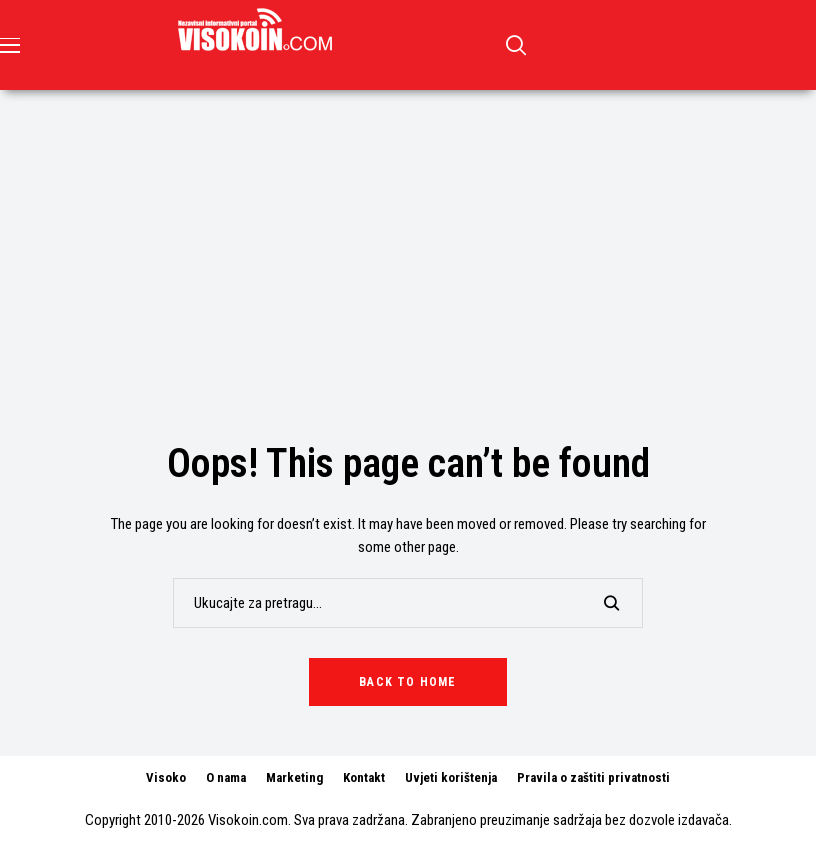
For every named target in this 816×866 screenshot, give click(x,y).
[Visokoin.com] (258, 30)
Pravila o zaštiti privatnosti (593, 777)
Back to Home (407, 682)
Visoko (166, 777)
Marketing (294, 777)
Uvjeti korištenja (451, 777)
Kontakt (364, 777)
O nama (226, 777)
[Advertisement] (408, 240)
